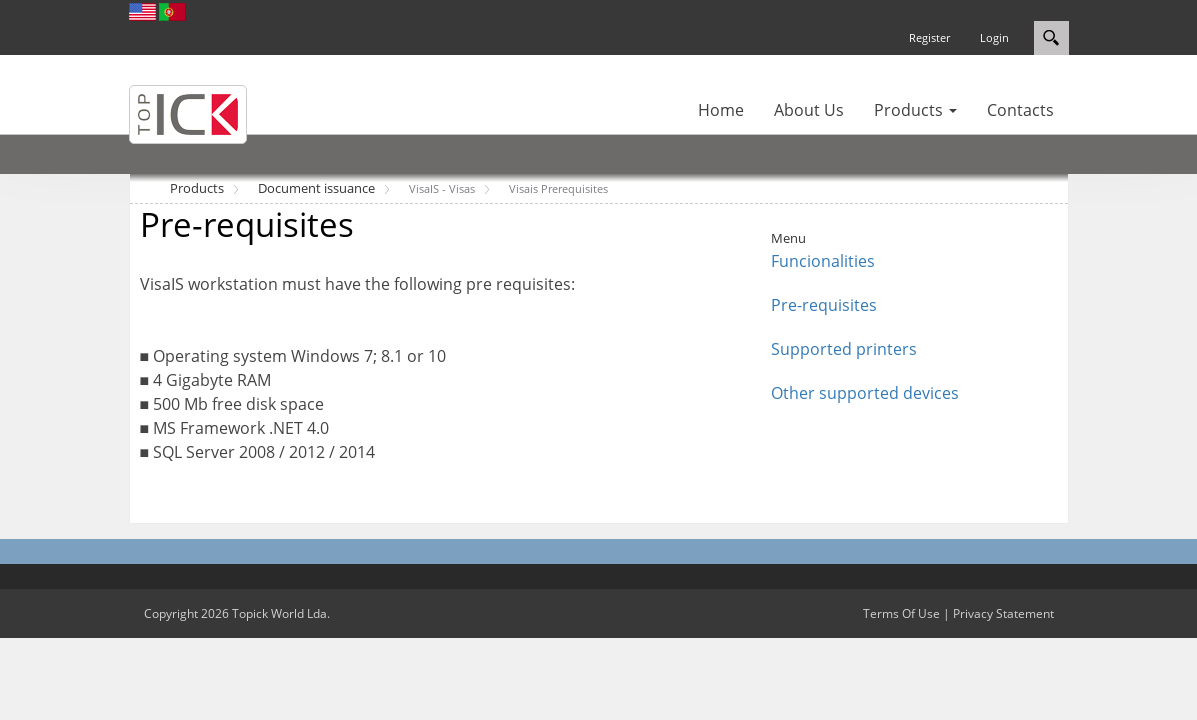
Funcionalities (823, 261)
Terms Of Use (901, 613)
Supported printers (844, 349)
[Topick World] (188, 113)
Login (994, 37)
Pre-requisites (824, 305)
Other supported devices (865, 393)
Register (929, 37)
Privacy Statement (1003, 613)
